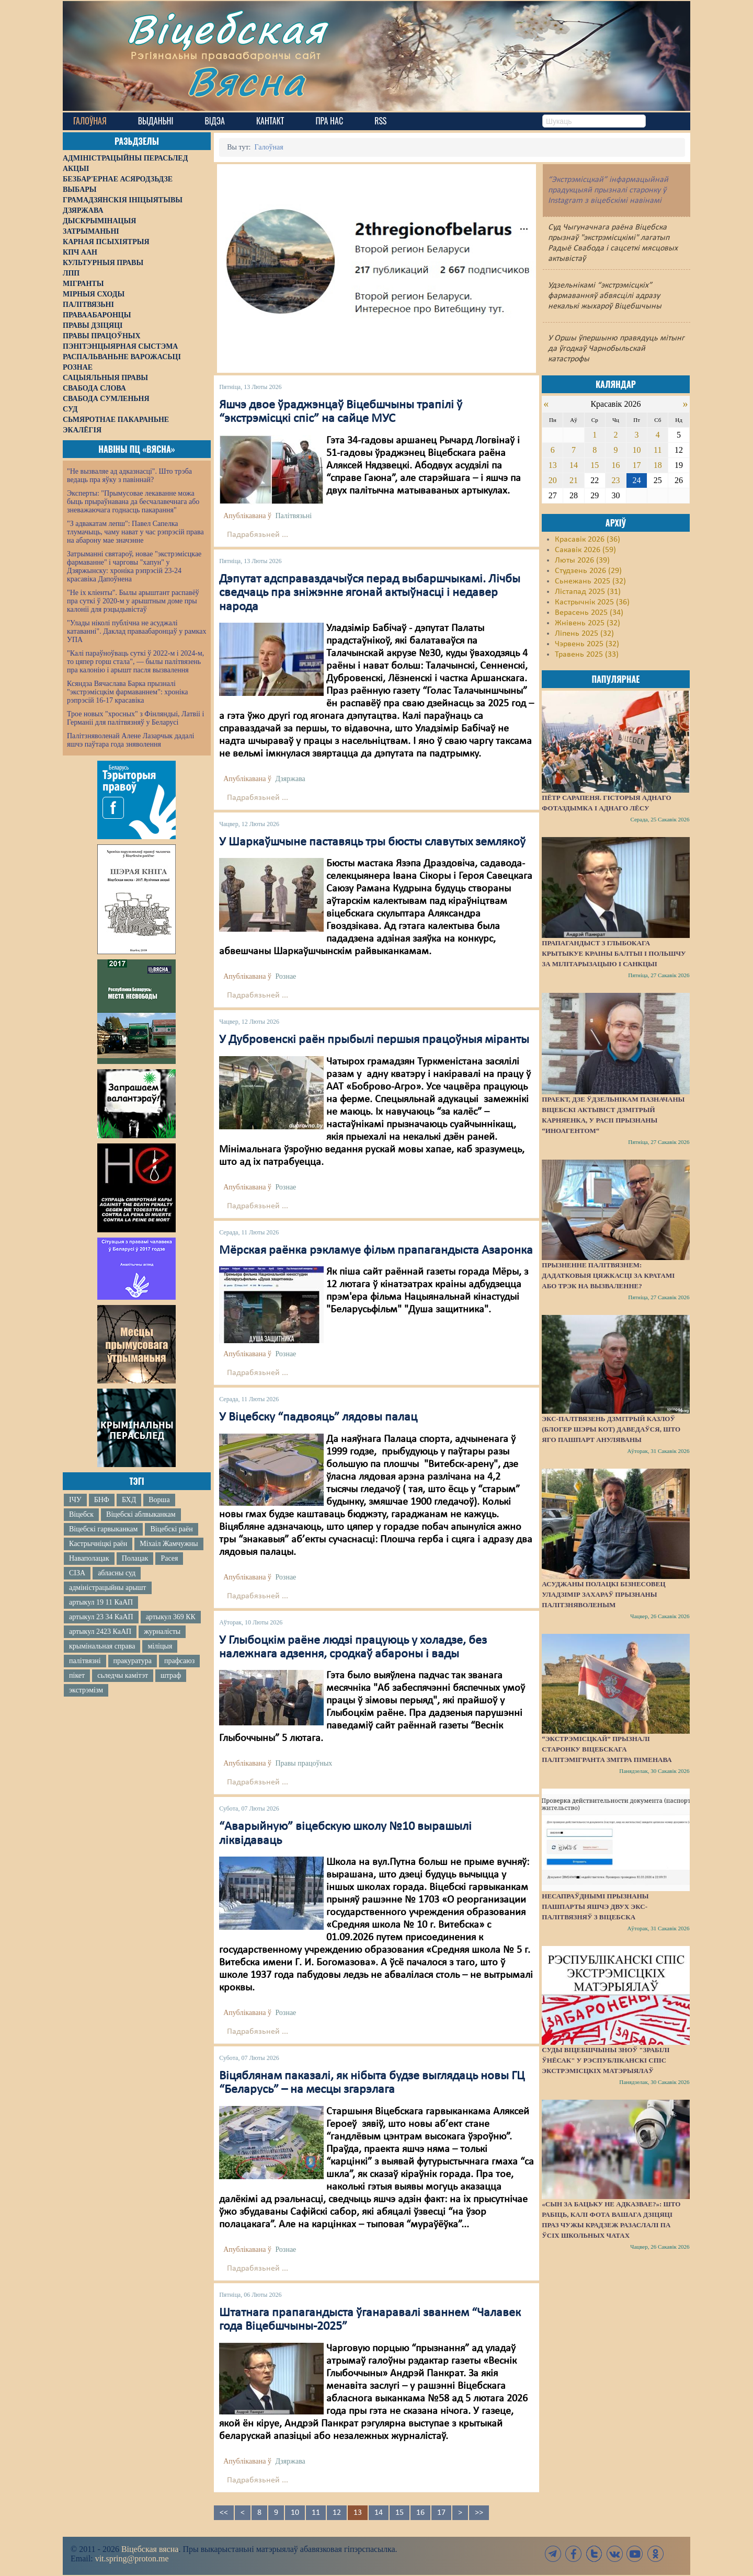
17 (441, 2513)
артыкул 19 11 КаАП (101, 1602)
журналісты (162, 1631)
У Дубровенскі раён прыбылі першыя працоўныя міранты (374, 1040)
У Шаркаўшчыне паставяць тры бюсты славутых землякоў (372, 842)
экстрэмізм (86, 1690)
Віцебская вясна (149, 2549)
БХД (129, 1500)
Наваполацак (89, 1558)
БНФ (101, 1500)
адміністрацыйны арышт (107, 1588)
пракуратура (132, 1661)
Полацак (135, 1558)
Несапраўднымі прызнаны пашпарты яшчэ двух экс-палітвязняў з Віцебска (595, 1906)
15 (399, 2513)
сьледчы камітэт (122, 1675)
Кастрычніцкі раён (98, 1544)
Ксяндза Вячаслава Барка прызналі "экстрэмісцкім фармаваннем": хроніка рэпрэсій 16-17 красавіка (127, 692)
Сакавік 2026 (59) (585, 550)
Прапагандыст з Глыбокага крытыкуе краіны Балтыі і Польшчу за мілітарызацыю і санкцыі (614, 953)
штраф (171, 1675)
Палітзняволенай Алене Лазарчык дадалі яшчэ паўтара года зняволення (130, 740)
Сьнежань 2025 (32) (590, 581)
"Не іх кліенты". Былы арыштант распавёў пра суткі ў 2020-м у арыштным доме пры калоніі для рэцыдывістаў (133, 601)
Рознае (285, 976)
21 (573, 480)
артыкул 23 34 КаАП (101, 1617)
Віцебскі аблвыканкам (140, 1514)
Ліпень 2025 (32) (584, 633)
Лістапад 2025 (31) (588, 592)
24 (637, 480)
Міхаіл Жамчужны (169, 1544)
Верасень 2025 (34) (589, 613)
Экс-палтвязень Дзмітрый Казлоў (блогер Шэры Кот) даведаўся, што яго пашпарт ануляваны (611, 1429)
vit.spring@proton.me (132, 2558)
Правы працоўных (303, 1763)
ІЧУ (75, 1500)
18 (658, 465)
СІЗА (77, 1573)
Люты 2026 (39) (582, 560)
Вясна (246, 81)
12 (337, 2513)
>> (479, 2513)
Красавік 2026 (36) (587, 539)
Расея (169, 1558)
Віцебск (81, 1514)
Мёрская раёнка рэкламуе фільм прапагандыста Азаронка (376, 1250)
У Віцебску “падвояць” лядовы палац (318, 1417)
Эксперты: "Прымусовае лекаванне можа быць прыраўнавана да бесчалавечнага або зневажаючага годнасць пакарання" (133, 501)
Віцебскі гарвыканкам (103, 1529)
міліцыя (159, 1646)
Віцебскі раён (171, 1529)
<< (224, 2513)
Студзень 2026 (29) (588, 571)
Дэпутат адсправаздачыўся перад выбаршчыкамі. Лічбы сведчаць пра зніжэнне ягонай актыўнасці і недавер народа (369, 593)
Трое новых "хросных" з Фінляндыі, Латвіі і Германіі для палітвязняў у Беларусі (135, 718)
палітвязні (85, 1661)
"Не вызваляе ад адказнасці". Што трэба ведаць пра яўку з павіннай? (129, 475)
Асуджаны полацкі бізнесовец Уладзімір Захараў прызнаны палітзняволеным (603, 1594)
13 (553, 465)
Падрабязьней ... (257, 535)
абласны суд (116, 1573)
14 (378, 2513)
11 (316, 2513)
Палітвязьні (293, 516)
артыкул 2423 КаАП (100, 1631)
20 (553, 480)
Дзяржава (290, 779)
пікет (77, 1675)
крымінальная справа (102, 1646)
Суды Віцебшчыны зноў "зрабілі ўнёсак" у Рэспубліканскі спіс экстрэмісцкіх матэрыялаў (605, 2060)
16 (420, 2513)
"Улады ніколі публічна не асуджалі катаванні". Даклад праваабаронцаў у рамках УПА (137, 631)
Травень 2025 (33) (587, 654)
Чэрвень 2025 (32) (587, 644)
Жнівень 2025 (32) (587, 623)
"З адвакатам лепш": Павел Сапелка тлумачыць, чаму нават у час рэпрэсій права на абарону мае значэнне (135, 532)
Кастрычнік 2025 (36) (592, 602)
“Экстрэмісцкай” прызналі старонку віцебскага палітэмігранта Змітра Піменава (606, 1749)
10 (295, 2513)
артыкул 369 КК (171, 1617)
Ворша (159, 1500)
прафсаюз (179, 1661)
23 (615, 480)
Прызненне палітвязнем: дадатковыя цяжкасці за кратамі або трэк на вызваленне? (608, 1275)
